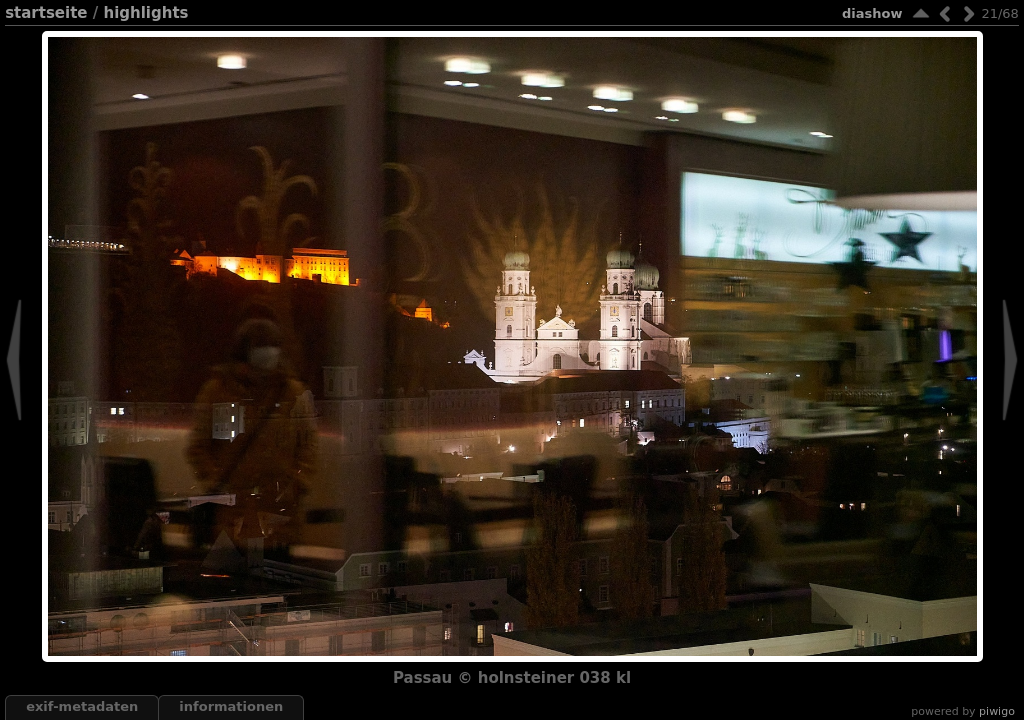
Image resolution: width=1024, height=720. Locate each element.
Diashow (872, 13)
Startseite (46, 13)
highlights (145, 13)
